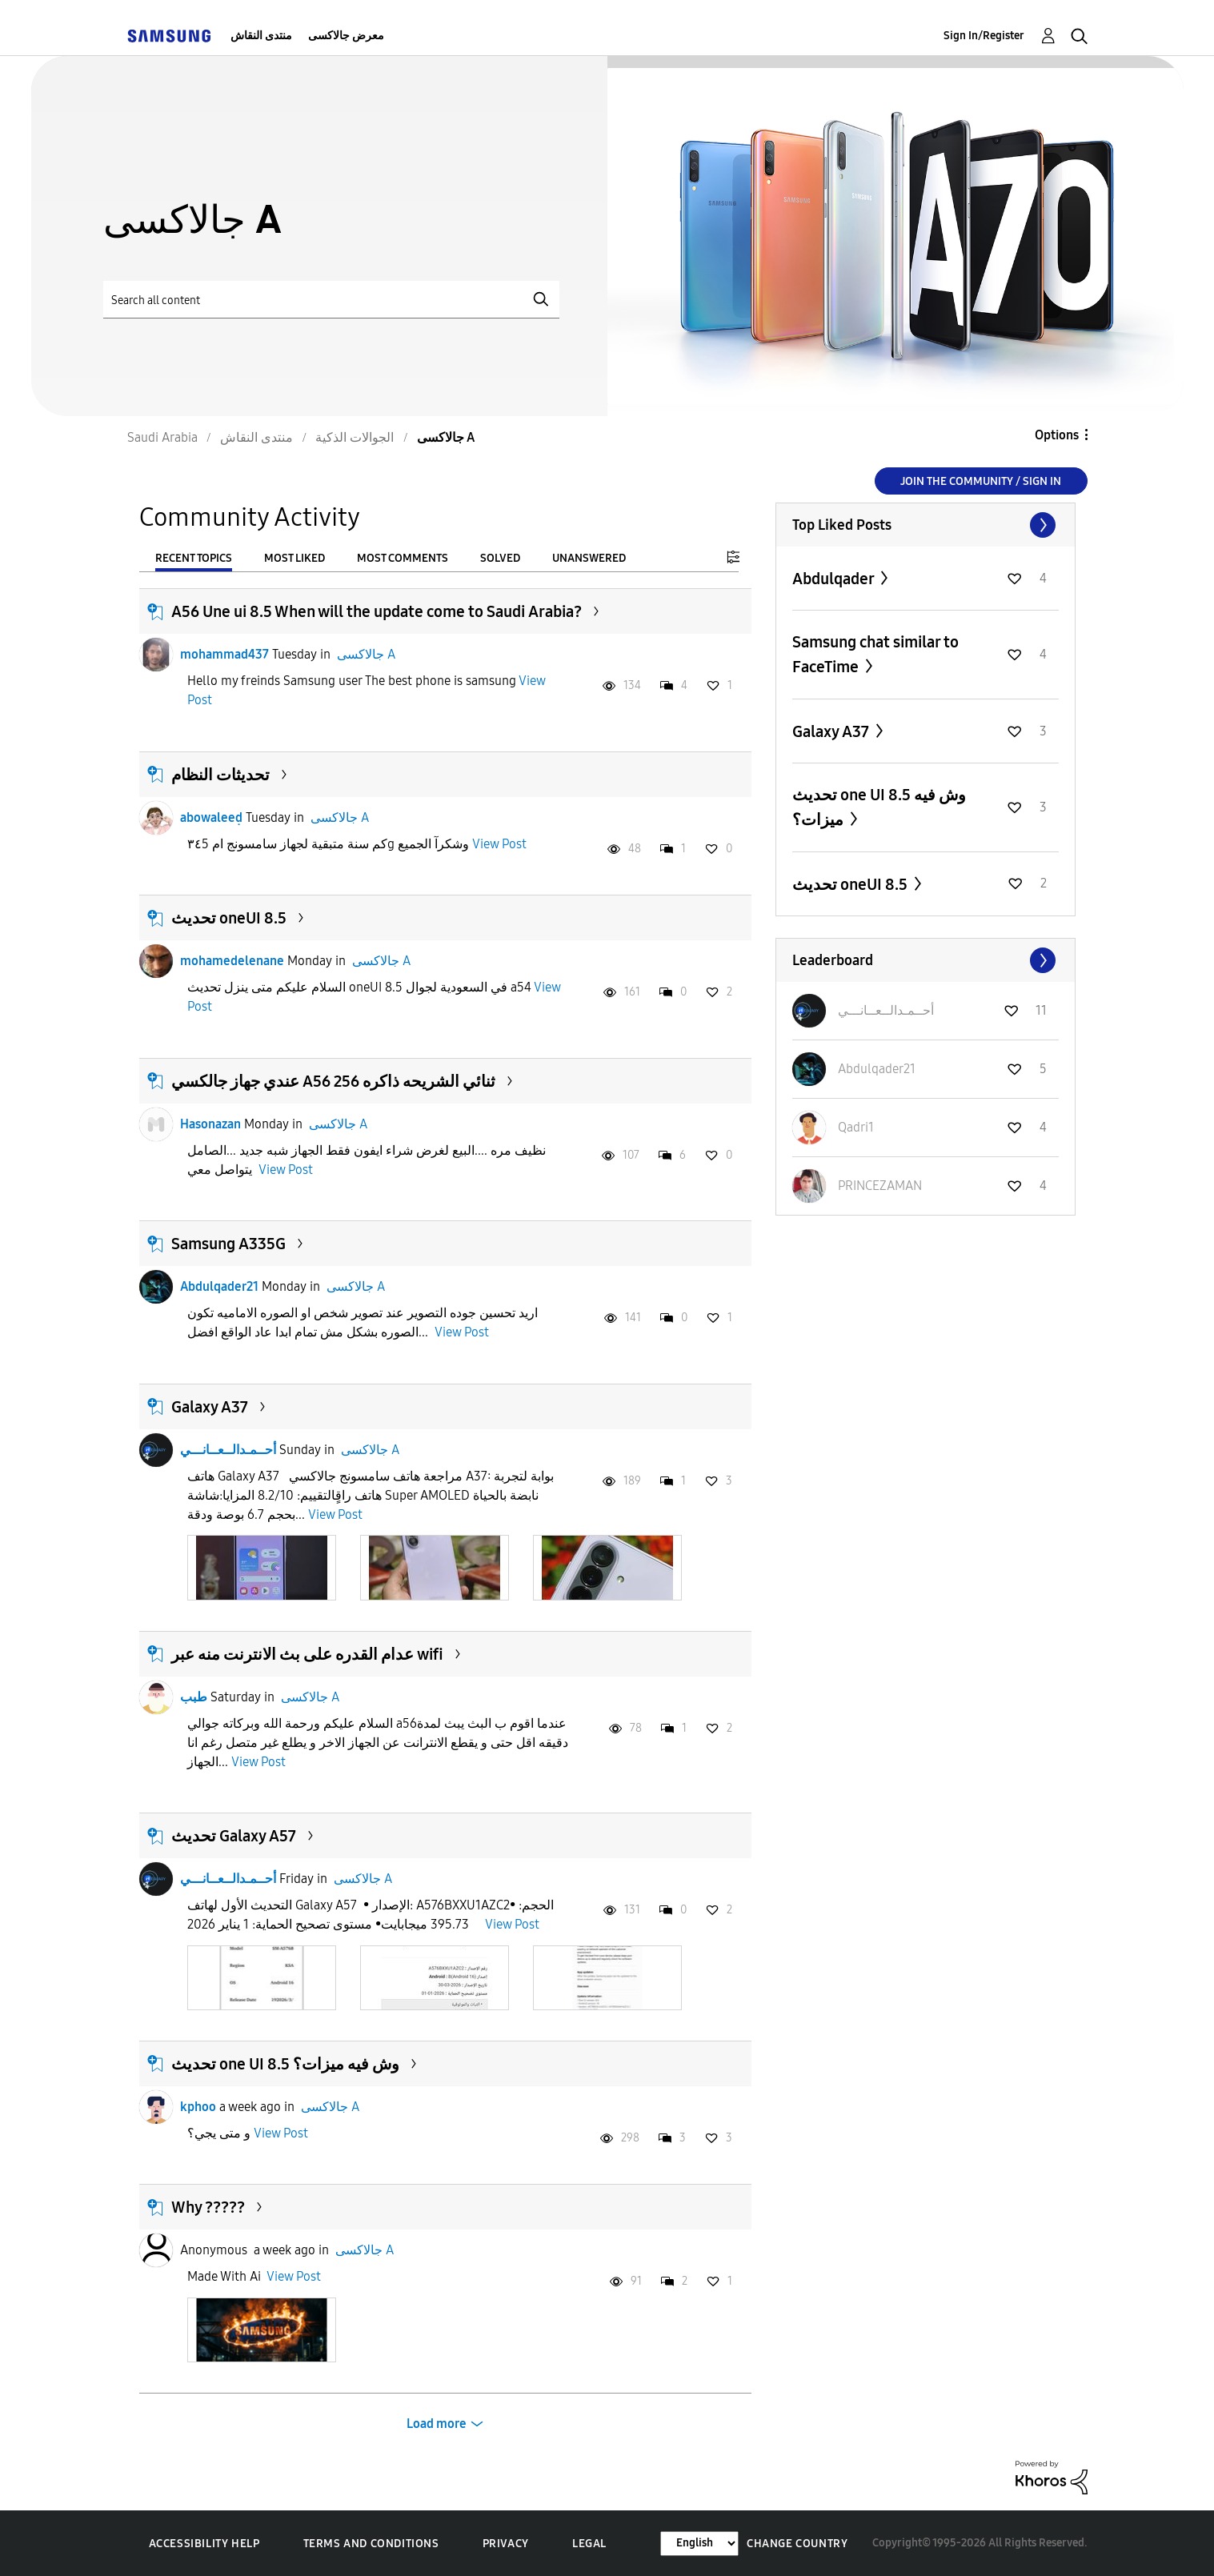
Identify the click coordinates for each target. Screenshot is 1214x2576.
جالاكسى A (366, 654)
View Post (499, 843)
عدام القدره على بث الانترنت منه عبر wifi (307, 1654)
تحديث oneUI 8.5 (228, 917)
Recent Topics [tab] (193, 558)
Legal (589, 2543)
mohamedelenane (232, 960)
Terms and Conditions (371, 2543)
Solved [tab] (500, 558)
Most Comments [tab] (402, 558)
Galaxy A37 (209, 1406)
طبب (193, 1697)
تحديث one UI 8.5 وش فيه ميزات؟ (285, 2063)
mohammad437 (224, 654)
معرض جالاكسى (346, 35)
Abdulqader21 (219, 1286)
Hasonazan (210, 1124)
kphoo (198, 2106)
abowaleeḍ (211, 817)
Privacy (506, 2543)
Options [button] (1057, 435)
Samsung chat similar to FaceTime (875, 654)
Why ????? (208, 2207)
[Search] (331, 299)
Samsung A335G (228, 1243)
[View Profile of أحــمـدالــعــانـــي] (886, 1010)
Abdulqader (834, 578)
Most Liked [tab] (294, 558)
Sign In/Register (984, 35)
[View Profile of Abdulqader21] (877, 1068)
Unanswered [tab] (589, 558)
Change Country (797, 2543)
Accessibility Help (204, 2543)
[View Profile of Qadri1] (856, 1127)
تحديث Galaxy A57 (233, 1835)
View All (925, 525)
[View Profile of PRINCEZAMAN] (880, 1185)
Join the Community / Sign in (980, 481)
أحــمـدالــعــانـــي (228, 1449)
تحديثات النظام (220, 774)
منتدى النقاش (261, 35)
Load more (437, 2423)
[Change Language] (699, 2543)
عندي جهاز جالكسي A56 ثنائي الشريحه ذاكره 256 (333, 1081)
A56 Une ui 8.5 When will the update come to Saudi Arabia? (376, 611)
